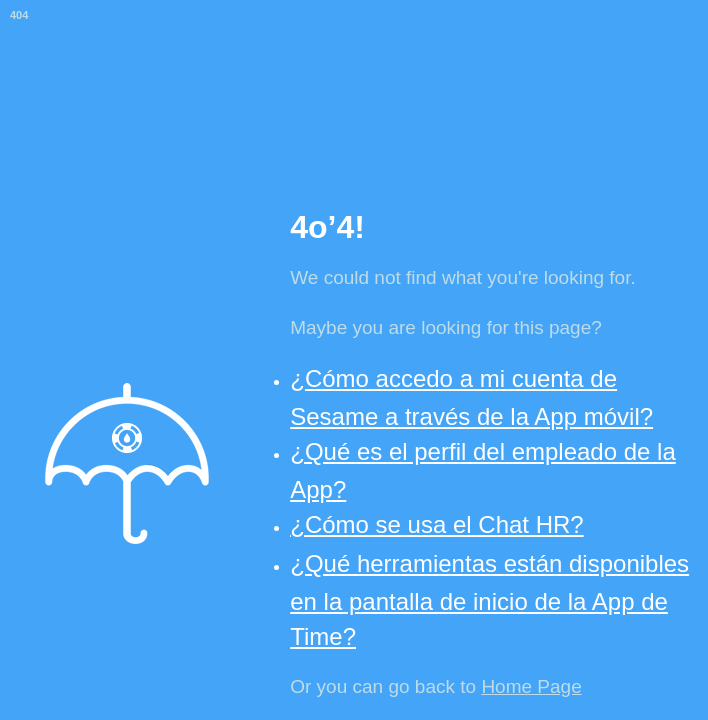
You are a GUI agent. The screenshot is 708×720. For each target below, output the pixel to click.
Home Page (531, 686)
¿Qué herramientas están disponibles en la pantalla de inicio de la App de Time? (489, 600)
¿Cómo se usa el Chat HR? (436, 524)
